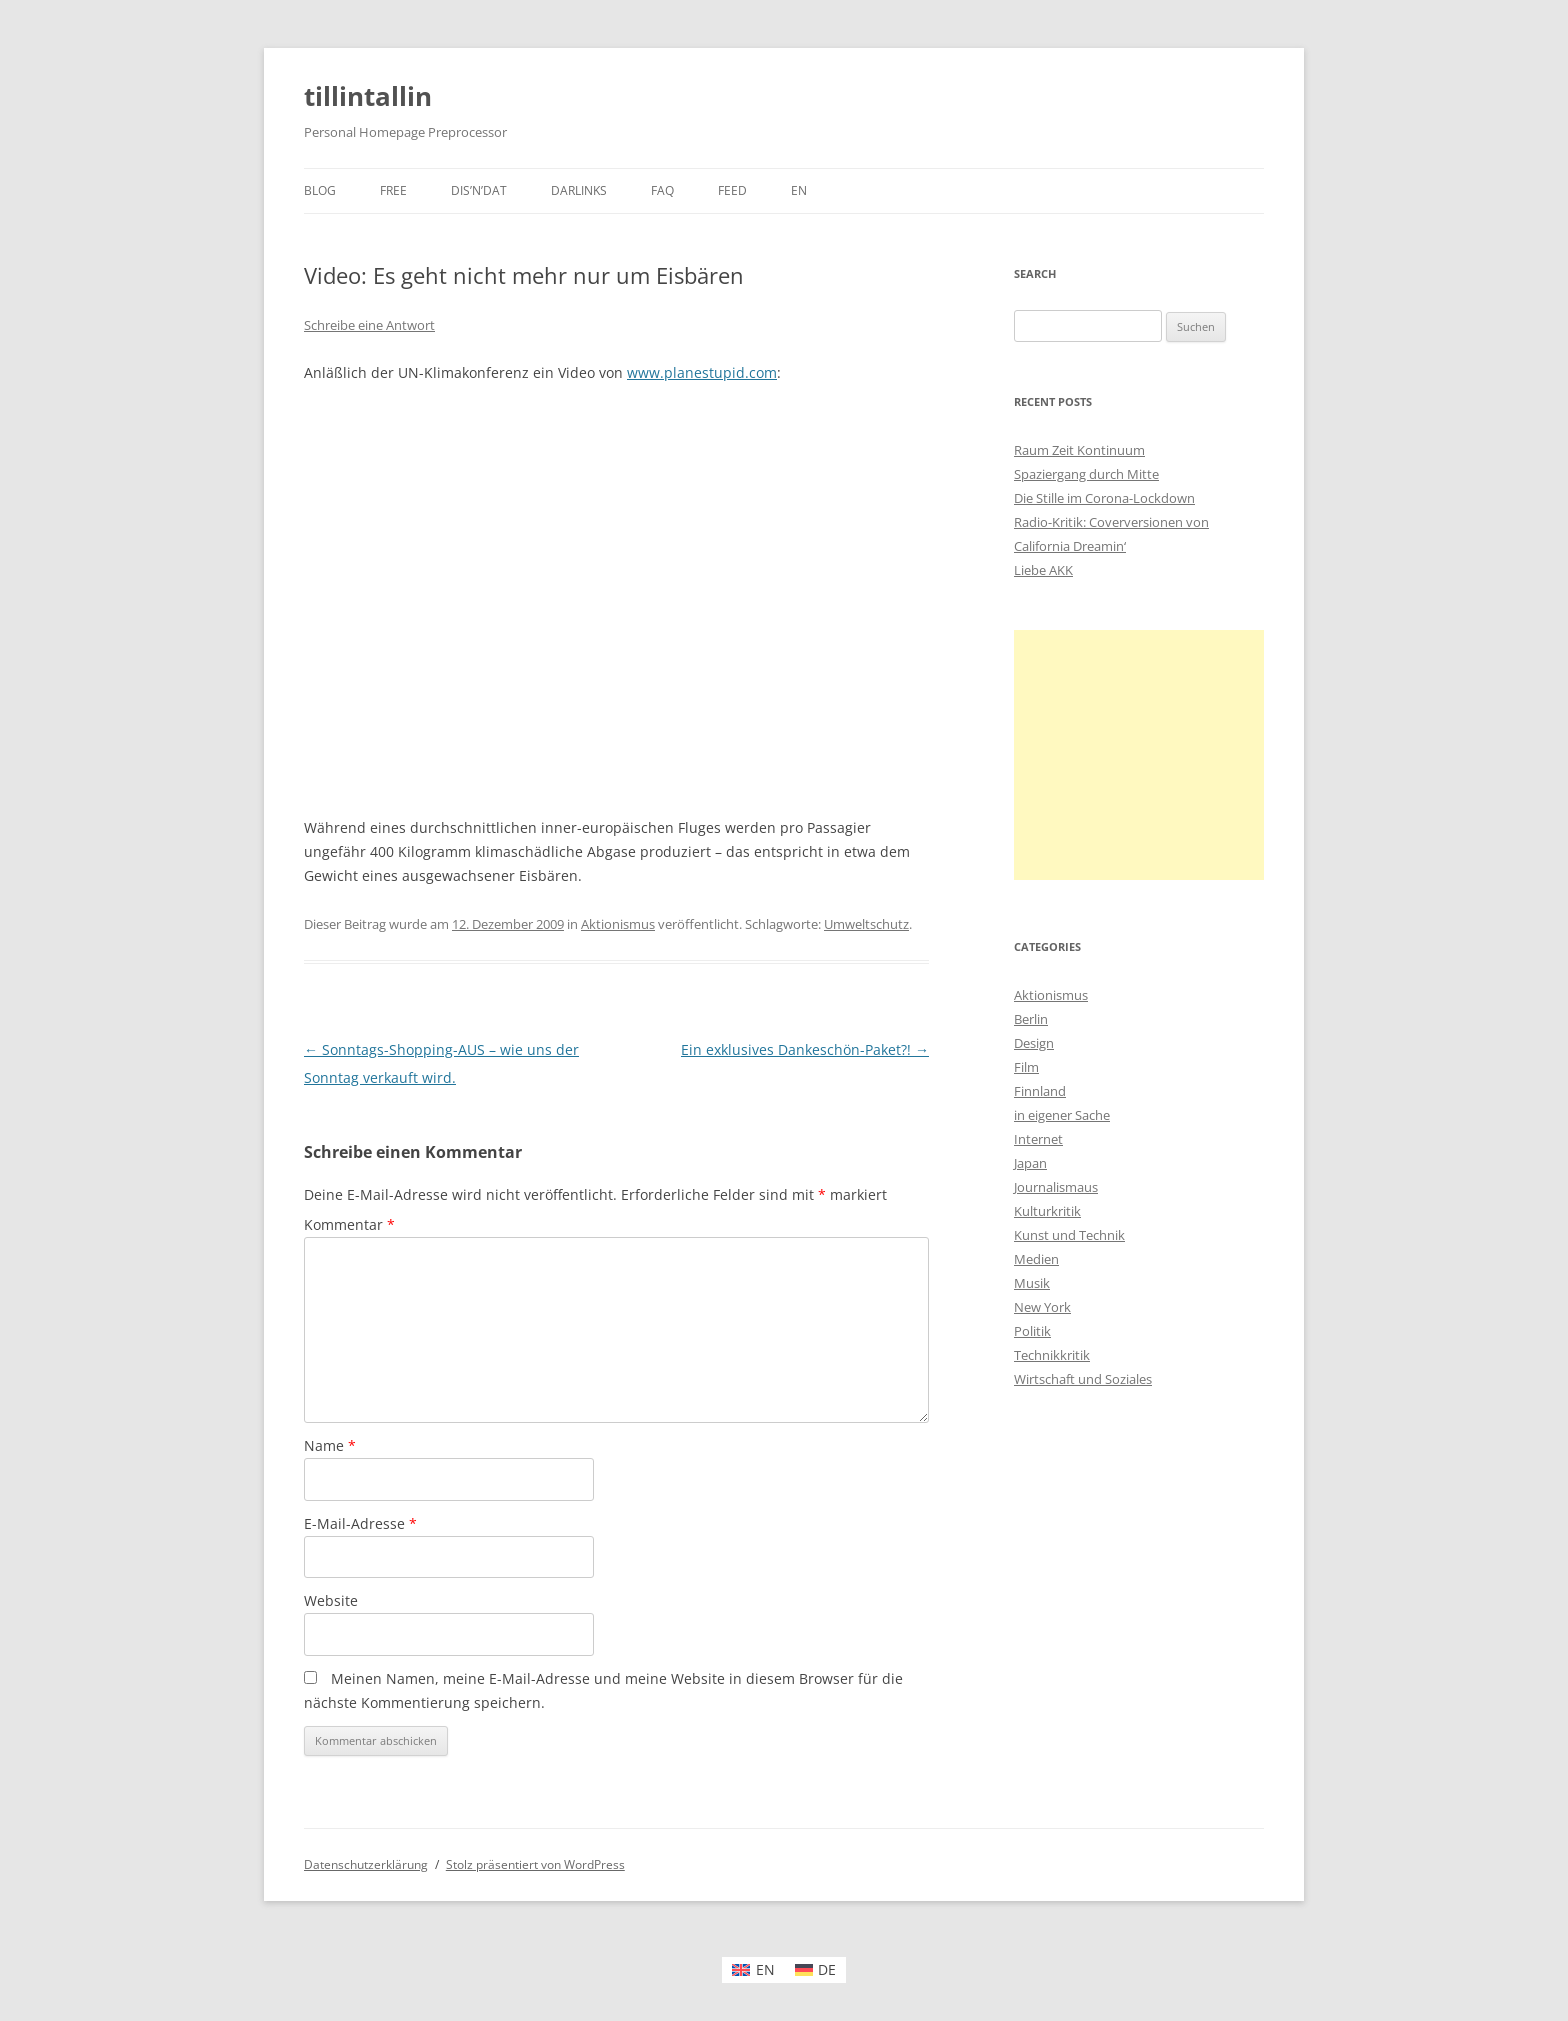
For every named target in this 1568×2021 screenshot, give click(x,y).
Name (330, 1445)
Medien (1036, 1259)
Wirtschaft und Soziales (1083, 1379)
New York (1042, 1307)
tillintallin (368, 96)
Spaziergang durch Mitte (1086, 474)
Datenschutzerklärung (366, 1864)
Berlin (1031, 1019)
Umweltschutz (866, 924)
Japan (1030, 1163)
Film (1026, 1067)
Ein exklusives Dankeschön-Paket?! (805, 1049)
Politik (1032, 1331)
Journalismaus (1056, 1187)
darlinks (579, 190)
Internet (1038, 1139)
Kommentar (349, 1224)
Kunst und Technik (1069, 1235)
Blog (320, 190)
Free (393, 190)
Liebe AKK (1043, 570)
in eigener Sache (1062, 1115)
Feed (732, 190)
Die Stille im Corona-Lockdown (1104, 498)
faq (662, 190)
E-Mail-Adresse (360, 1523)
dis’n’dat (479, 190)
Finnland (1040, 1091)
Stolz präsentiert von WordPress (535, 1864)
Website (331, 1600)
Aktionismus (618, 924)
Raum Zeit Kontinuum (1079, 450)
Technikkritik (1052, 1355)
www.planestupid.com (702, 372)
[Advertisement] (1139, 755)
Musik (1032, 1283)
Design (1034, 1043)
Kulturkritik (1047, 1211)
